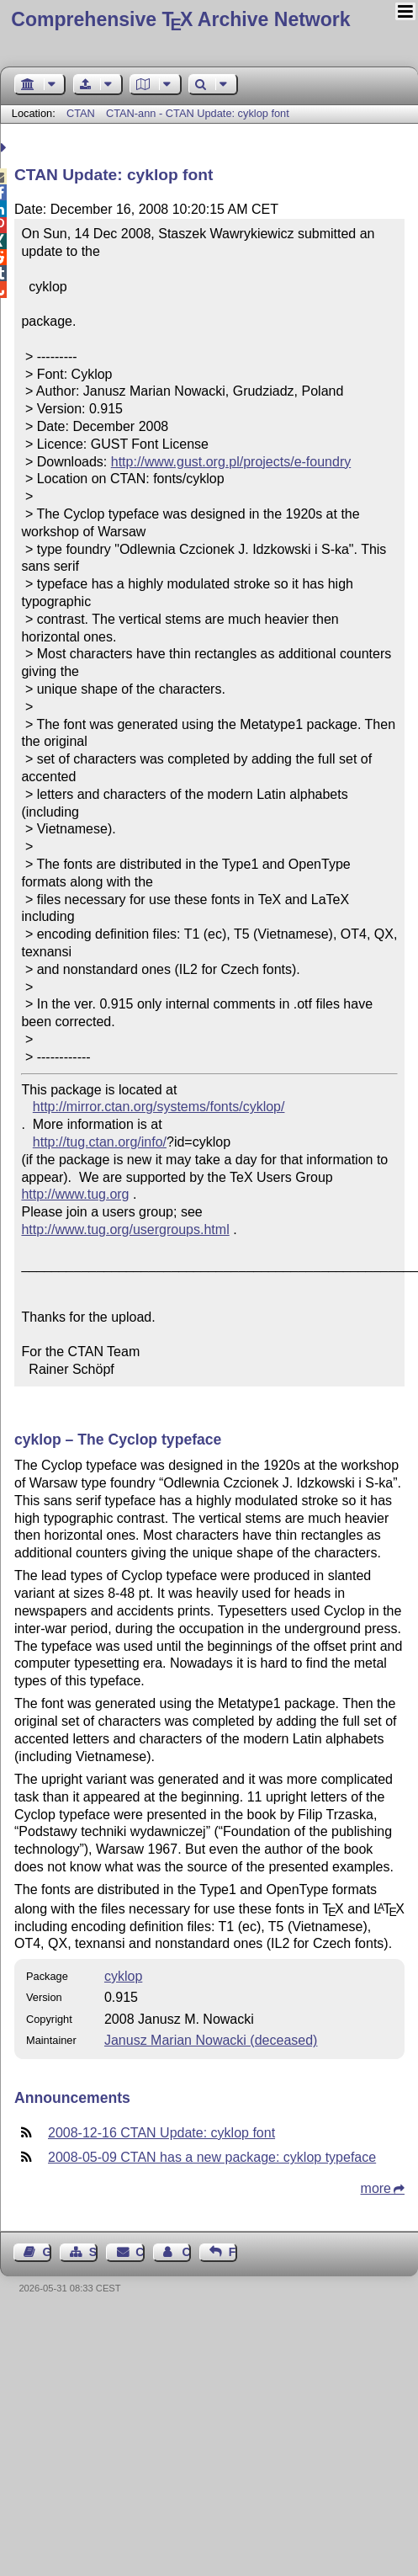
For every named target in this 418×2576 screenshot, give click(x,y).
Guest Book (47, 2252)
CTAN (80, 113)
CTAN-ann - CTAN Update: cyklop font (197, 113)
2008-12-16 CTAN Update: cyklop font (161, 2133)
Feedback (233, 2252)
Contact (139, 2252)
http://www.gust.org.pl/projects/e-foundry (231, 462)
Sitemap (93, 2252)
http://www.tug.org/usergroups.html (125, 1229)
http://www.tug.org (75, 1194)
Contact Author (186, 2252)
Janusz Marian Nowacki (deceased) (210, 2040)
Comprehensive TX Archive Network (180, 19)
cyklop (123, 1976)
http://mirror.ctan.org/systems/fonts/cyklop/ (159, 1106)
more (376, 2188)
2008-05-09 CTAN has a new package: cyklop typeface (212, 2157)
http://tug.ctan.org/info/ (100, 1142)
